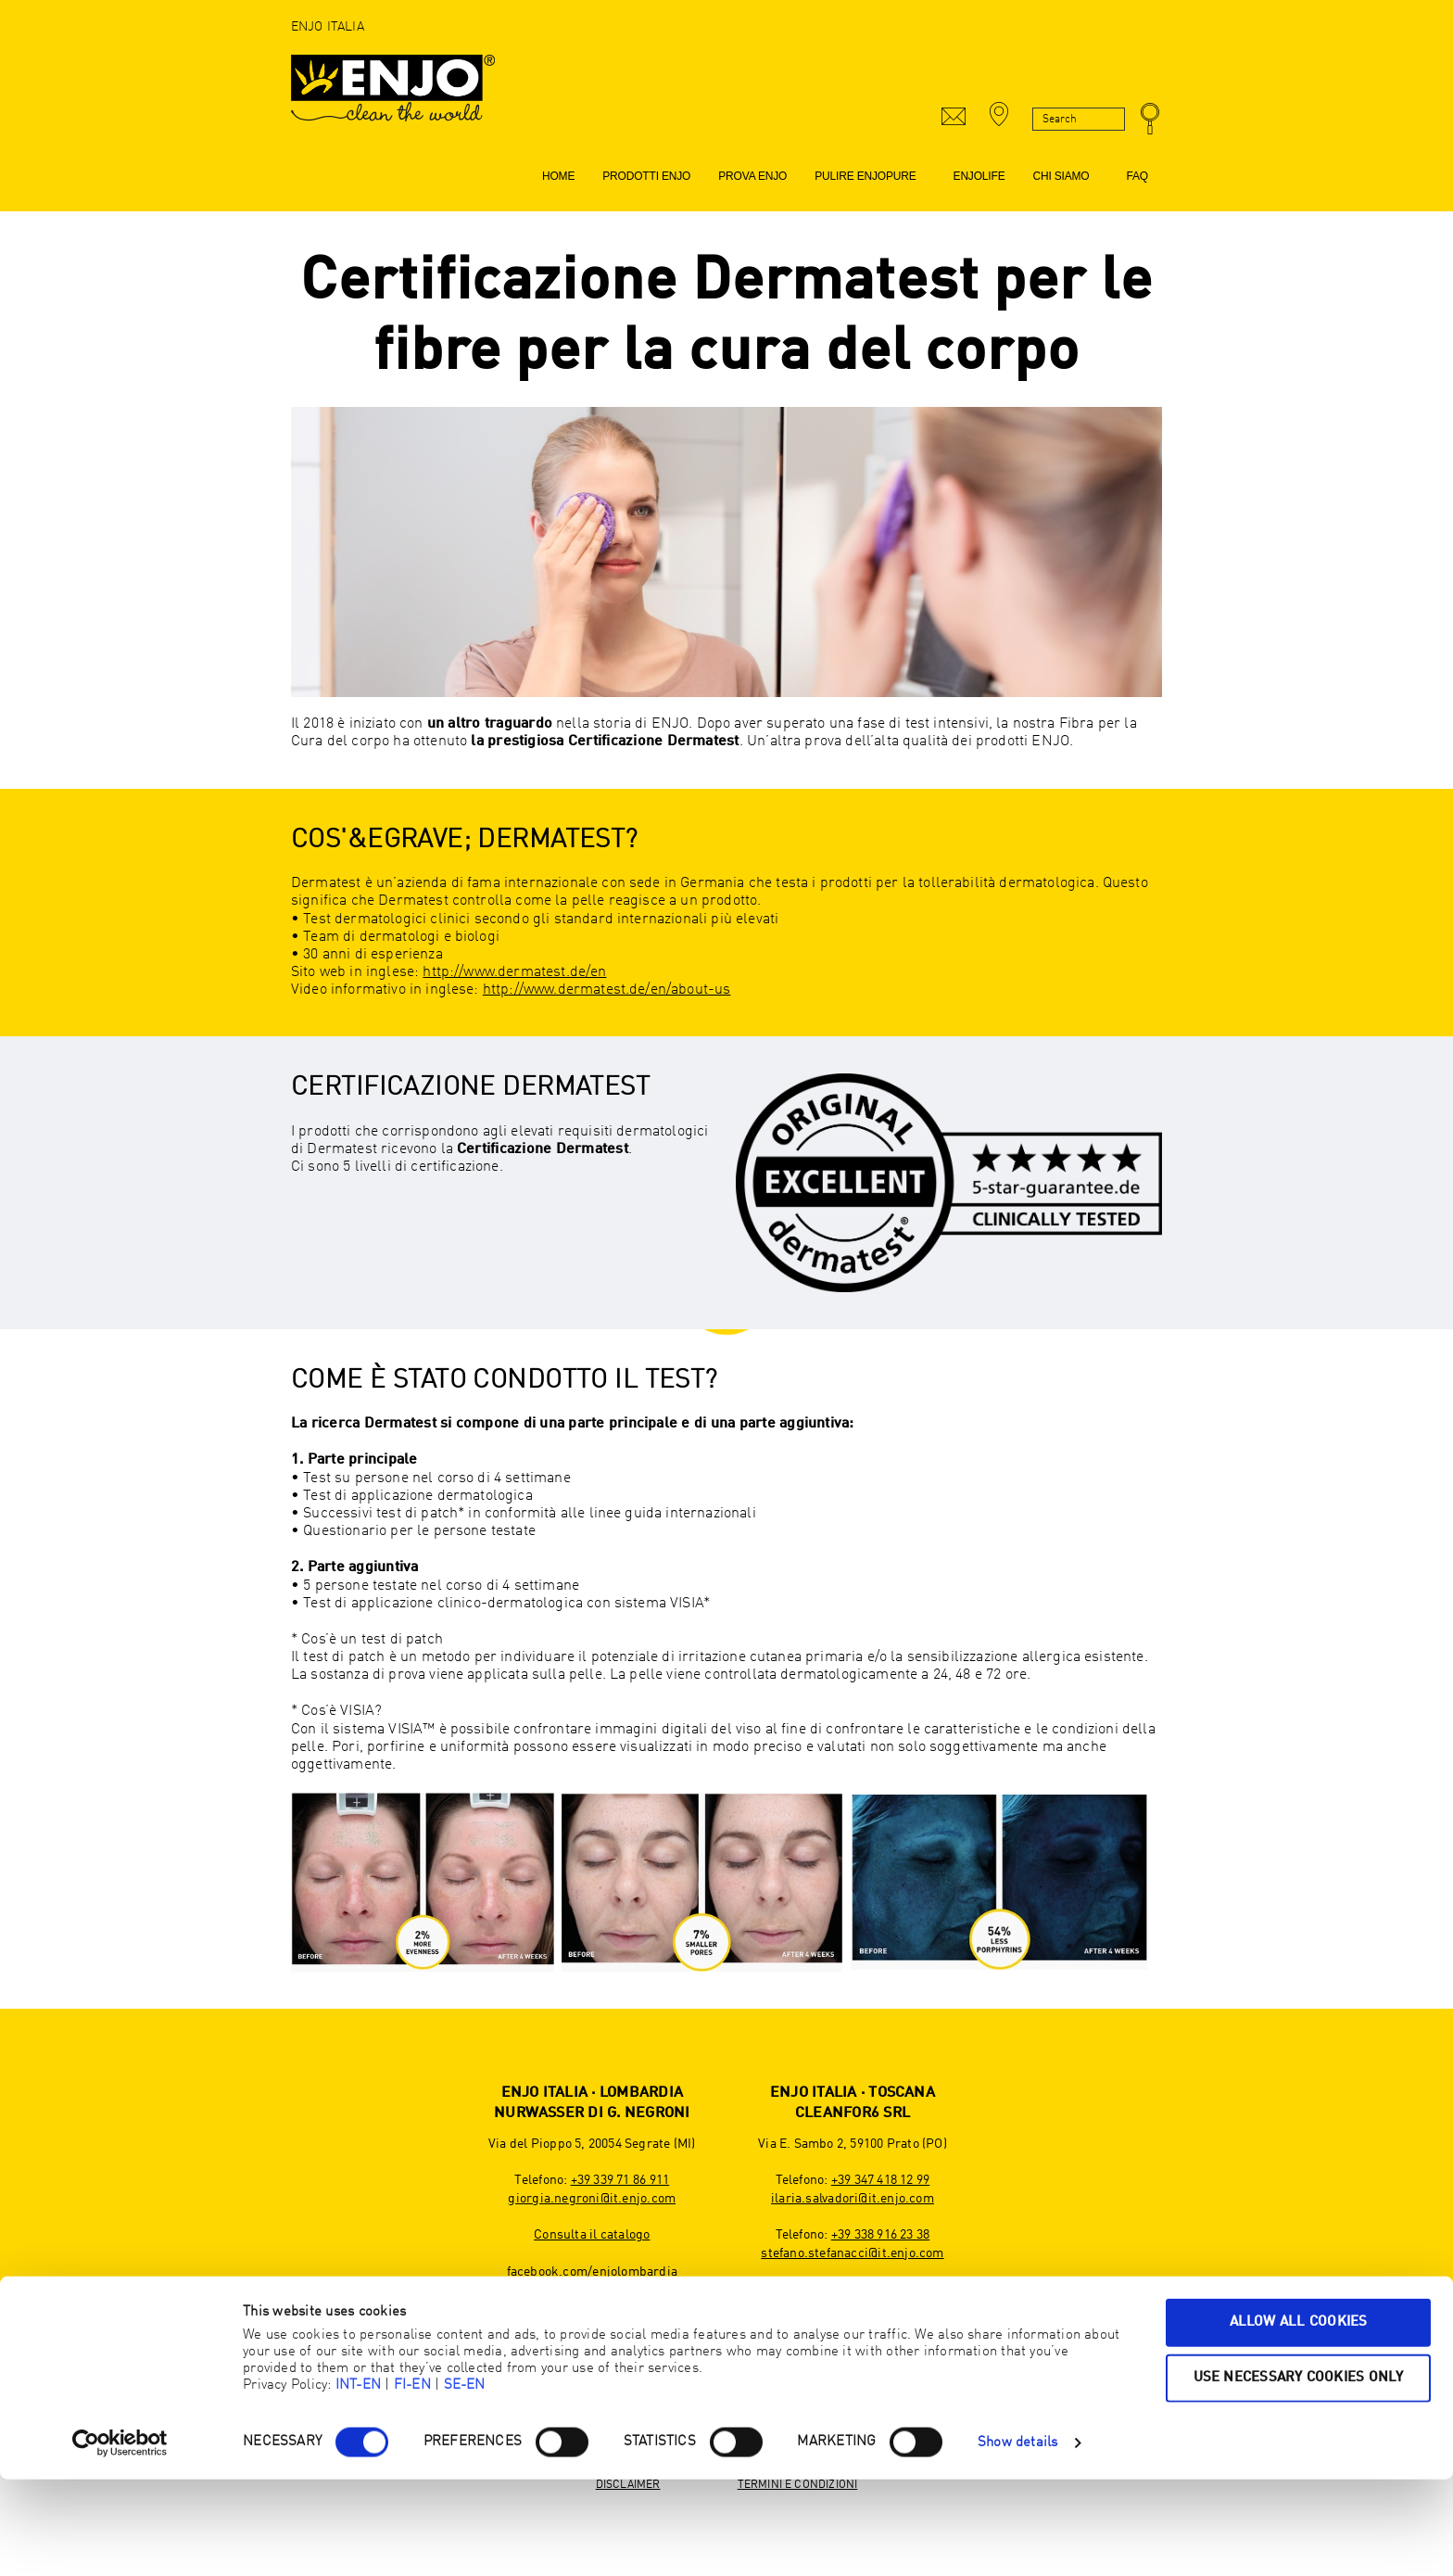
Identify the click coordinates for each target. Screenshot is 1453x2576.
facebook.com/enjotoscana (852, 2326)
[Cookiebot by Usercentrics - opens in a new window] (120, 2540)
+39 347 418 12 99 (880, 2180)
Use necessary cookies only (1299, 2474)
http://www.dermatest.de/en (514, 972)
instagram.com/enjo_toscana (852, 2345)
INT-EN (358, 2482)
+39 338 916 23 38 (880, 2234)
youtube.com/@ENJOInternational (592, 2308)
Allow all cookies (1299, 2419)
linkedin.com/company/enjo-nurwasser (592, 2326)
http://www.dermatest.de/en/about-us (607, 990)
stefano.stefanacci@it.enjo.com (852, 2253)
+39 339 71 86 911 (620, 2180)
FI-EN (412, 2482)
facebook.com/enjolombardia (592, 2271)
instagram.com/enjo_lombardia (592, 2289)
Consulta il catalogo (592, 2234)
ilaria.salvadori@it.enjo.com (852, 2198)
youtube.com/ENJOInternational (852, 2362)
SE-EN (465, 2482)
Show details (1018, 2539)
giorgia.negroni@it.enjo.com (592, 2198)
